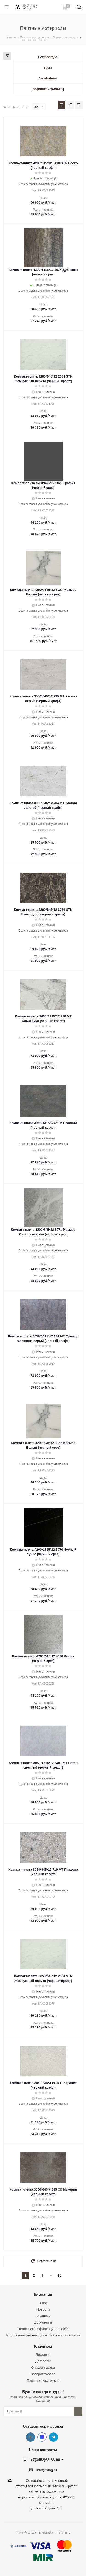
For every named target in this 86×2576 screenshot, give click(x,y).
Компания (43, 2295)
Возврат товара (43, 2374)
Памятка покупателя (43, 2380)
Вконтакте (30, 2437)
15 (59, 2275)
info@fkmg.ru (46, 2470)
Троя (48, 68)
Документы (43, 2322)
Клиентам (43, 2346)
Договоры (43, 2361)
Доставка (43, 2354)
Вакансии (42, 2316)
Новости (43, 2309)
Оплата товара (43, 2367)
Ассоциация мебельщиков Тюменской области (43, 2335)
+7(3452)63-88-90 (45, 2460)
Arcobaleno (47, 78)
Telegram (53, 2437)
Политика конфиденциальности (43, 2329)
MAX (42, 2437)
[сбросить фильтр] (48, 89)
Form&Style (47, 57)
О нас (43, 2303)
